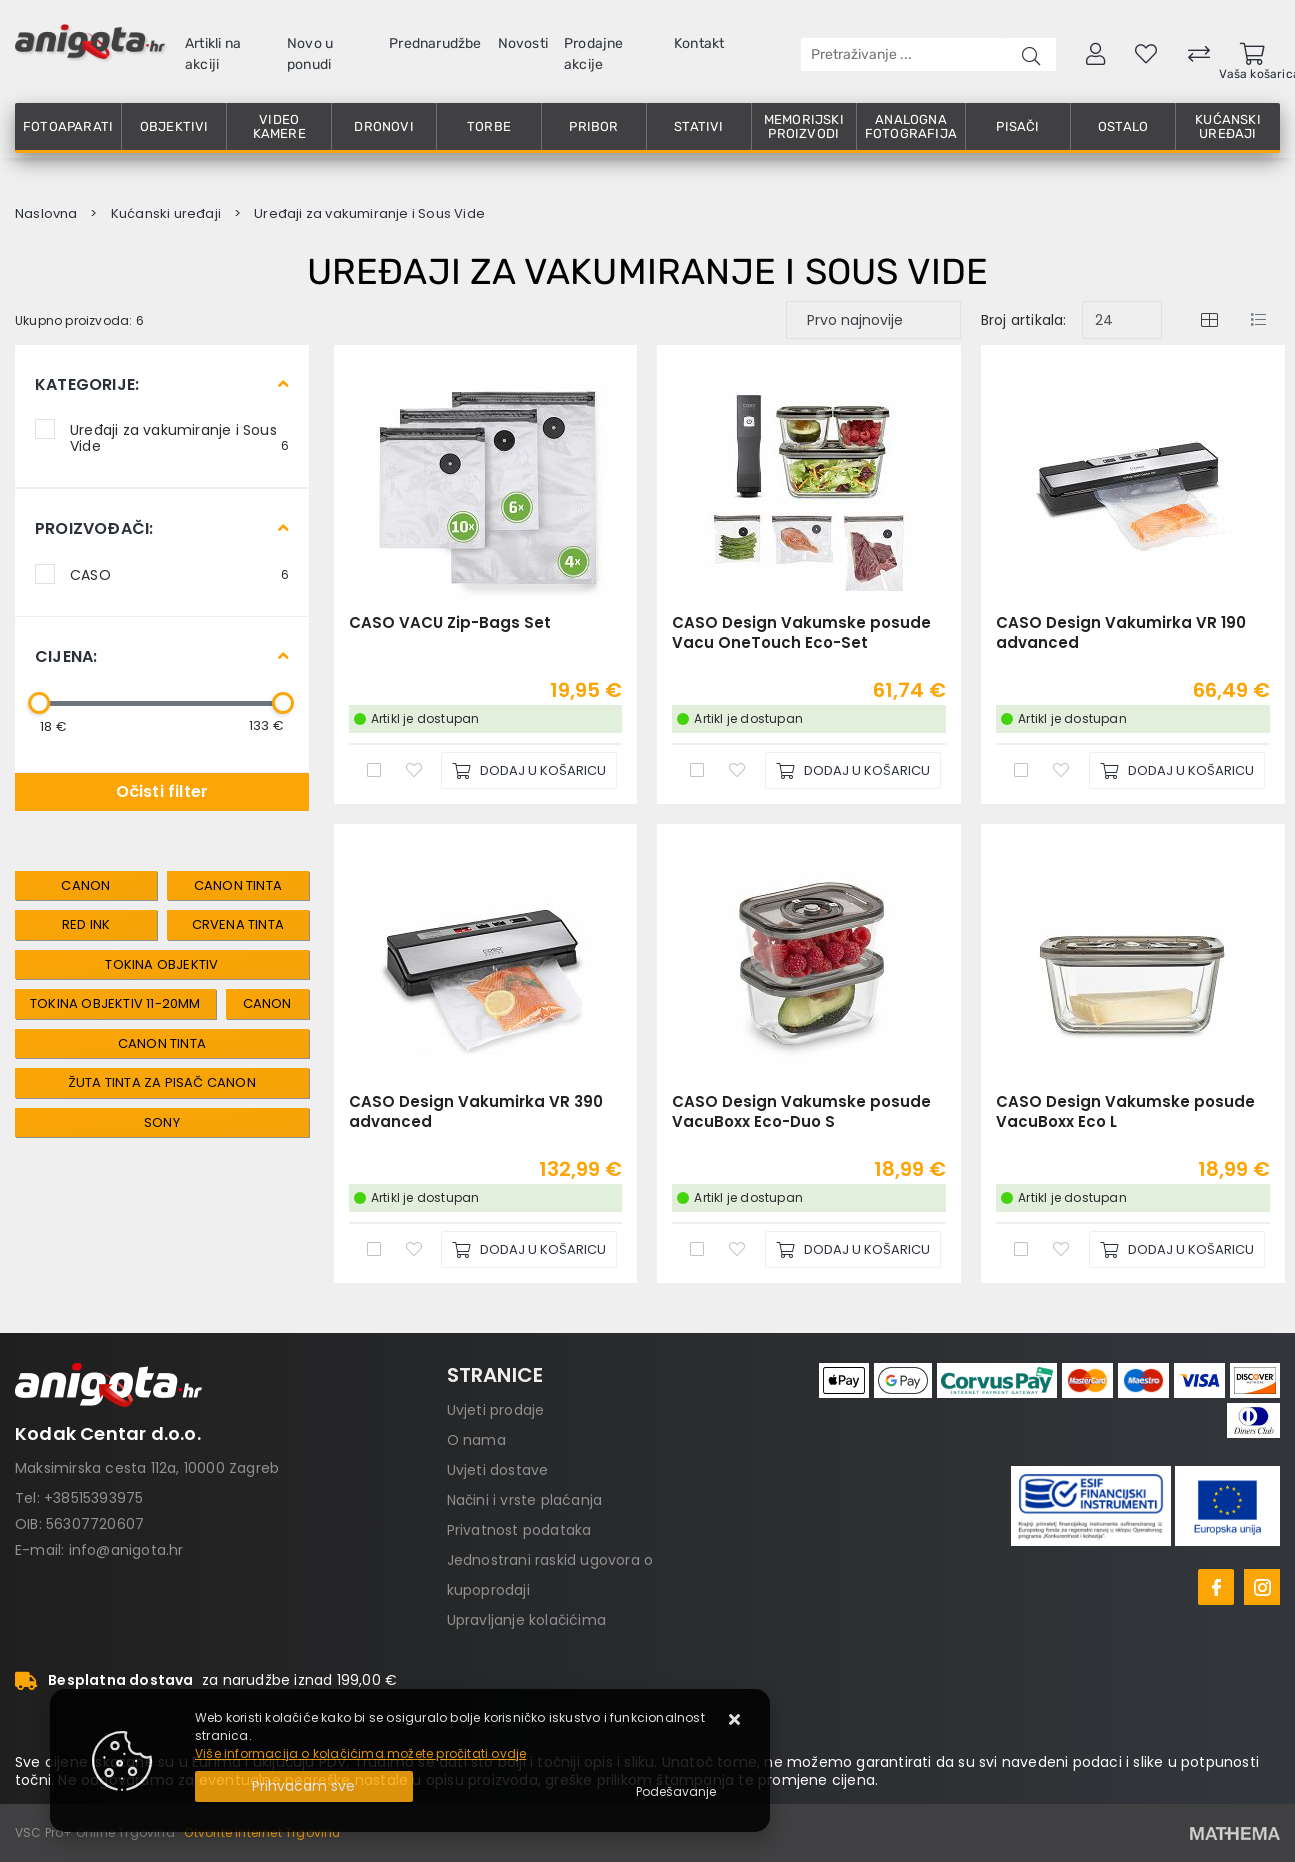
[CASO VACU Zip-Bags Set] (529, 770)
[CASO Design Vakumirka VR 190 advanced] (1177, 770)
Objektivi (174, 126)
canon (85, 885)
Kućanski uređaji (1228, 126)
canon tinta (238, 885)
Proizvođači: (94, 528)
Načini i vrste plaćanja (525, 1500)
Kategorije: (87, 384)
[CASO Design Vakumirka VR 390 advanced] (529, 1249)
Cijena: (66, 656)
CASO (179, 574)
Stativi (698, 126)
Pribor (593, 126)
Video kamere (279, 126)
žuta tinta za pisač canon (162, 1082)
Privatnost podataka (519, 1530)
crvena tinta (238, 924)
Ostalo (1123, 126)
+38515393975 (93, 1498)
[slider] (39, 703)
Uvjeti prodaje (496, 1410)
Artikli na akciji (213, 54)
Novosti (523, 43)
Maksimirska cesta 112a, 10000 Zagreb (147, 1468)
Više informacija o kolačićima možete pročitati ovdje (360, 1753)
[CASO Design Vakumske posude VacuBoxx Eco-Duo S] (853, 1249)
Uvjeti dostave (498, 1470)
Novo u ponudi (310, 54)
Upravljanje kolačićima (526, 1620)
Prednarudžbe (435, 43)
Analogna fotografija (911, 126)
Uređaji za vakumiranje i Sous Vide (179, 437)
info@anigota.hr (126, 1550)
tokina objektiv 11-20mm (115, 1003)
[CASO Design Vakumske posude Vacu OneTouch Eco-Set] (853, 770)
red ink (86, 924)
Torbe (489, 126)
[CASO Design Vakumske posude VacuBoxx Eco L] (1177, 1249)
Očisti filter (162, 791)
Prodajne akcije (594, 54)
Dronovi (383, 126)
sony (162, 1122)
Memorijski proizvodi (804, 126)
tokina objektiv (161, 964)
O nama (476, 1440)
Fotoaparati (68, 126)
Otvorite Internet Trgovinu (262, 1832)
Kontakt (699, 43)
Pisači (1017, 126)
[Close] (304, 1786)
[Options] (676, 1792)
